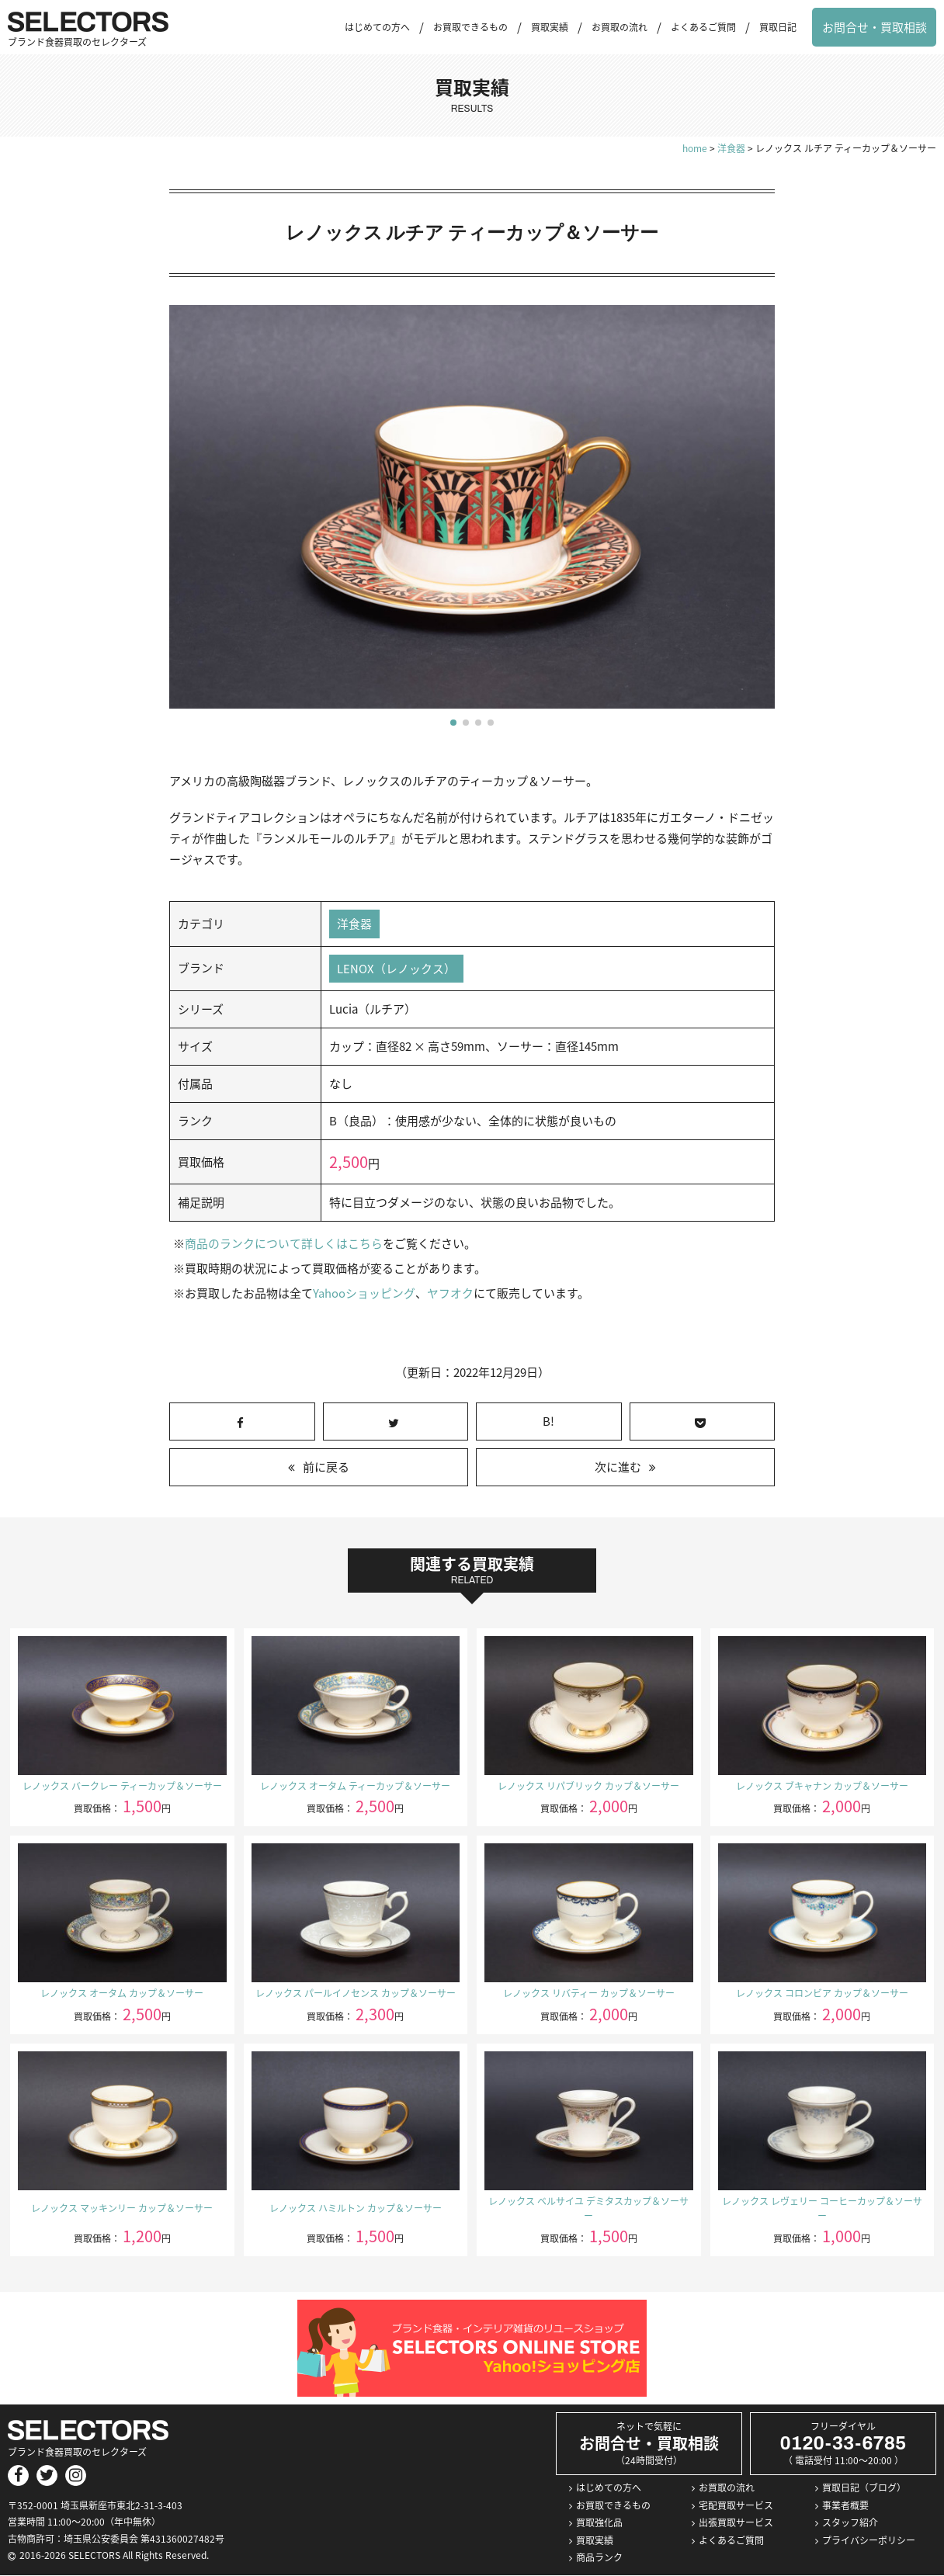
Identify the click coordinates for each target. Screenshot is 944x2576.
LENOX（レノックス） (396, 968)
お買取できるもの (470, 27)
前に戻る (326, 1467)
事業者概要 (845, 2505)
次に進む (618, 1467)
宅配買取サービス (736, 2505)
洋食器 (354, 923)
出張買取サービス (736, 2523)
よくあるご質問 (703, 27)
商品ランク (599, 2558)
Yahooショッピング (364, 1293)
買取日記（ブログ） (864, 2488)
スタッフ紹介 (850, 2523)
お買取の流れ (619, 27)
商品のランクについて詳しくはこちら (284, 1244)
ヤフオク (449, 1293)
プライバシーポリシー (868, 2540)
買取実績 (549, 27)
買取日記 (777, 27)
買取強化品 (599, 2523)
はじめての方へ (377, 27)
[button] (453, 722)
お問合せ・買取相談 (874, 27)
